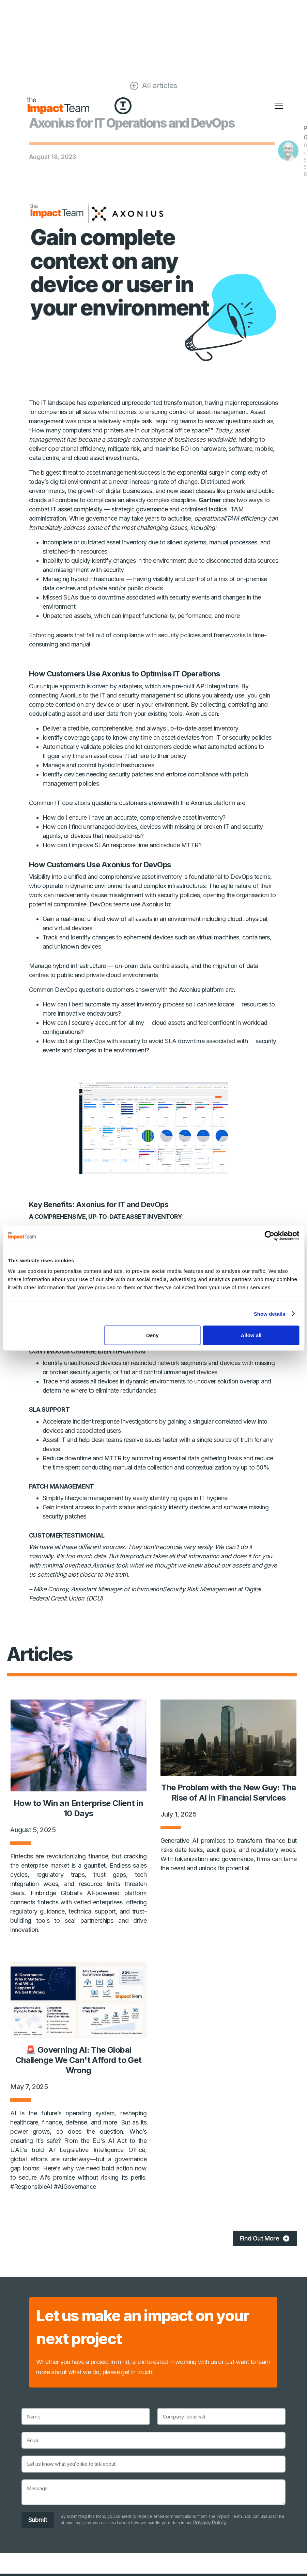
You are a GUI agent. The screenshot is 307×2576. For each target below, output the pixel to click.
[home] (58, 105)
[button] (279, 106)
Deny (152, 1335)
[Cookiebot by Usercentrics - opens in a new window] (269, 1235)
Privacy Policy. (211, 2523)
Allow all (251, 1335)
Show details (270, 1313)
